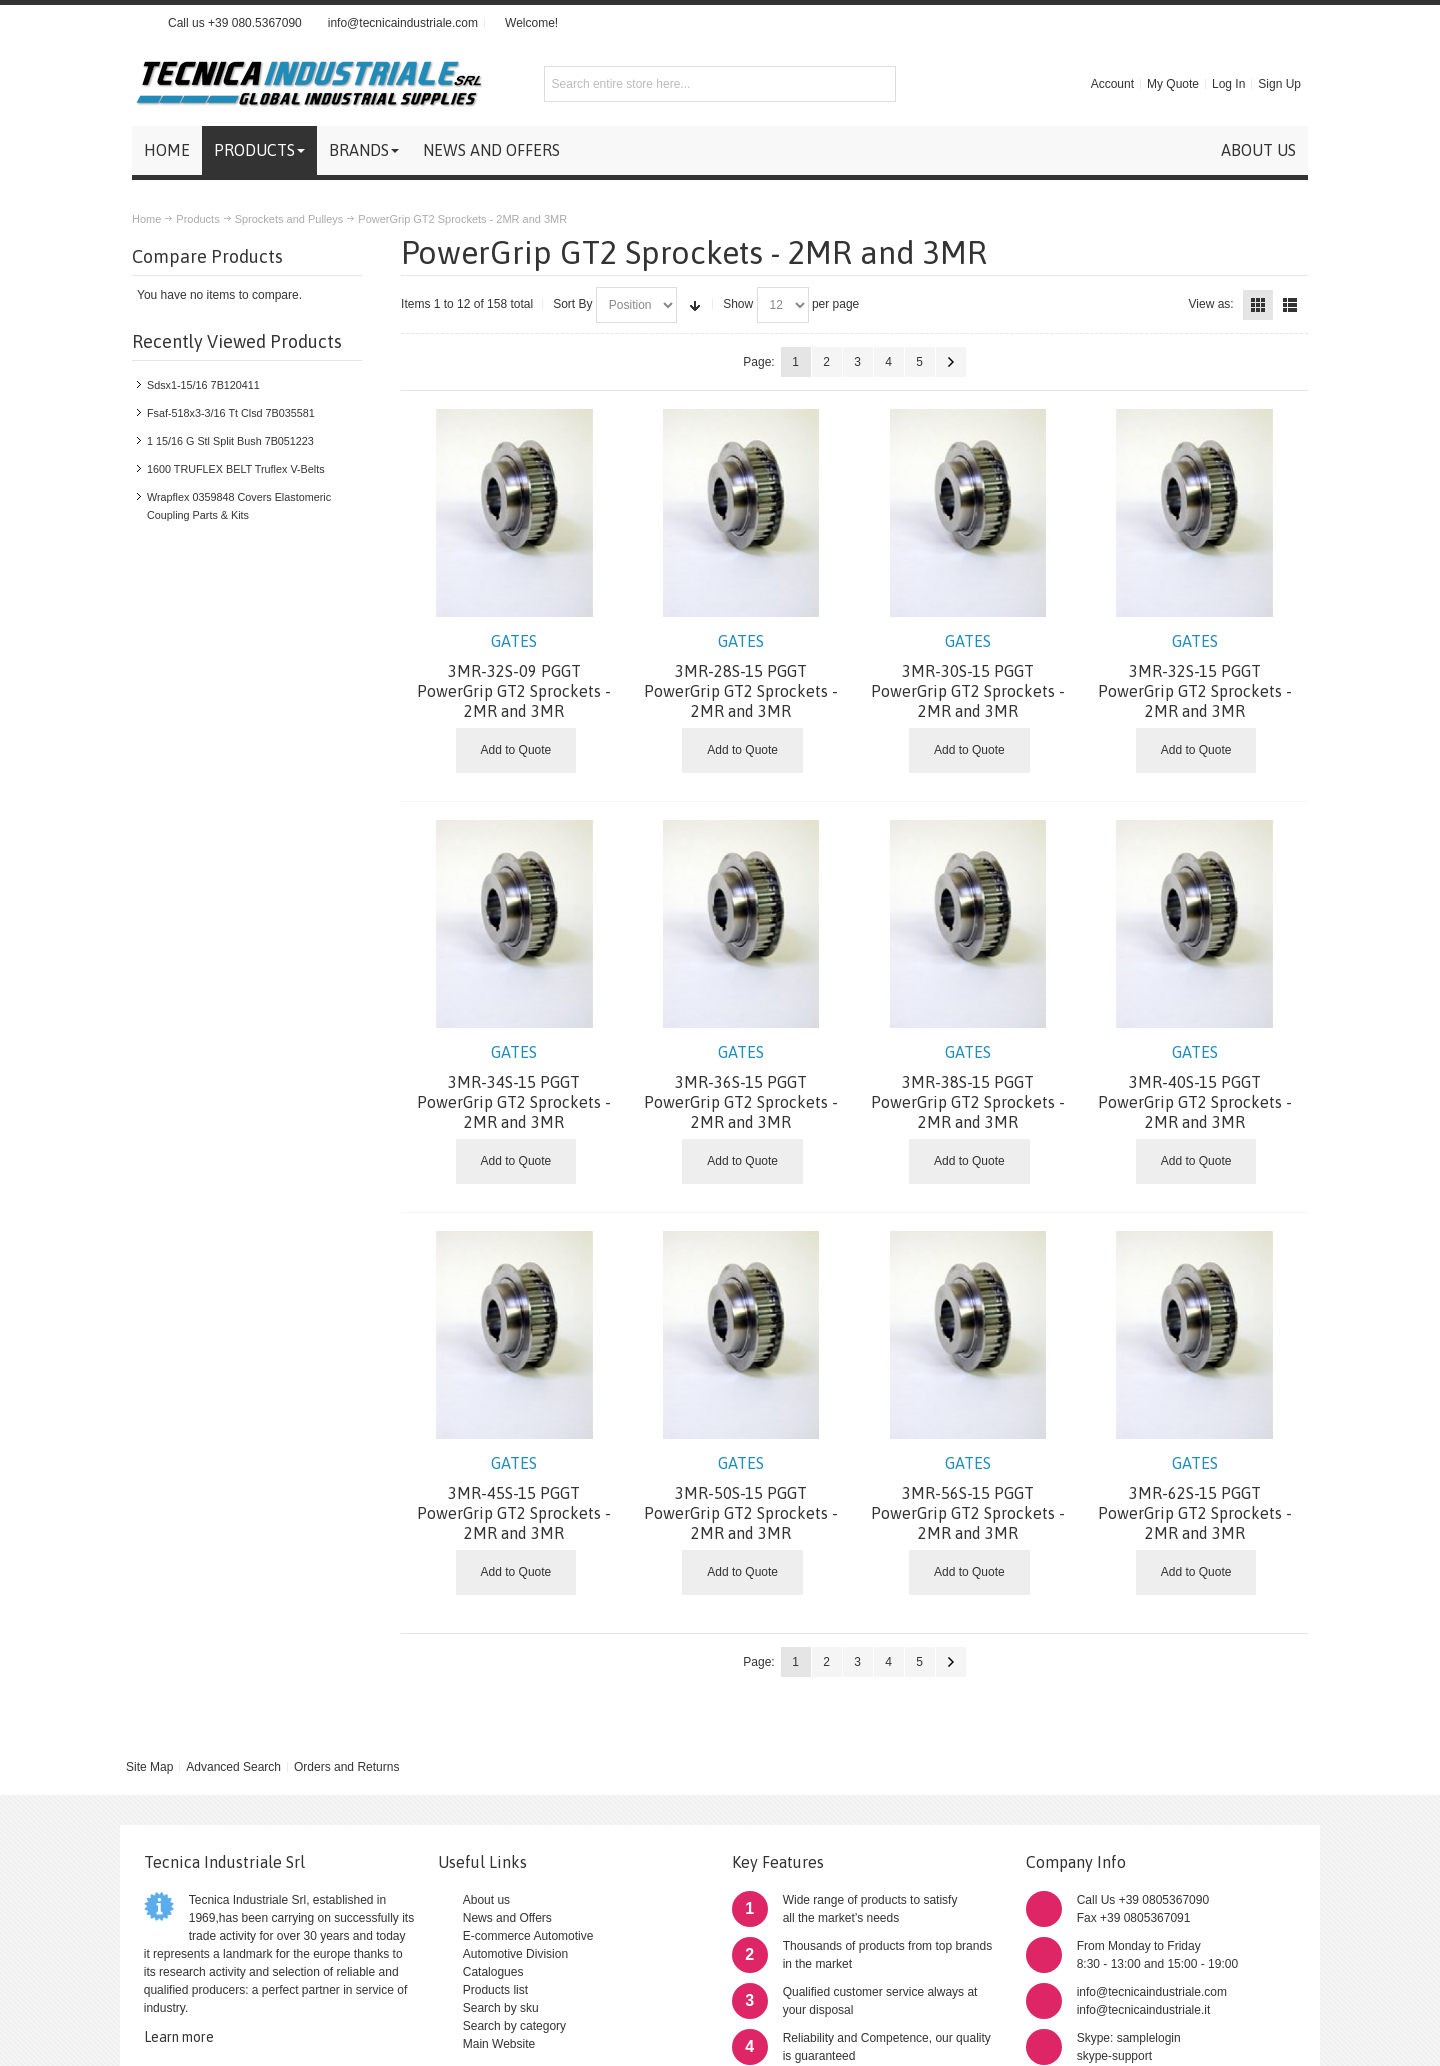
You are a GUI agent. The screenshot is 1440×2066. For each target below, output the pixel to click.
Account (1112, 84)
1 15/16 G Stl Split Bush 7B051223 (230, 441)
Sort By (572, 304)
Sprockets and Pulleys (289, 219)
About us (486, 1900)
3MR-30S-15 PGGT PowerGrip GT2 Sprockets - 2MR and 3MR (968, 676)
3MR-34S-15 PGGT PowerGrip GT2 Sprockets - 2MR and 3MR (514, 1087)
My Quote (1173, 84)
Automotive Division (515, 1954)
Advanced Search (233, 1767)
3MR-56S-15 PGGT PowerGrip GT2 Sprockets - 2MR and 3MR (968, 1498)
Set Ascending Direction (695, 305)
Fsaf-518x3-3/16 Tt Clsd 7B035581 (231, 413)
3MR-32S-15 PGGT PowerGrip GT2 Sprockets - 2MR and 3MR (1194, 676)
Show (738, 304)
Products (197, 219)
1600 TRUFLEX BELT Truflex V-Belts (236, 469)
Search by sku (501, 2008)
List (1290, 305)
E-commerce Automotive (528, 1936)
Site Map (149, 1767)
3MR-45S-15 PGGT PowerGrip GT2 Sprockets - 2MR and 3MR (514, 1498)
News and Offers (507, 1918)
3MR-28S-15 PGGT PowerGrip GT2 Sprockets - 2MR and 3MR (741, 676)
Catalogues (493, 1972)
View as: (1211, 304)
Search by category (514, 2026)
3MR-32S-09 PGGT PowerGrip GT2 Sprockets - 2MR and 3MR (514, 676)
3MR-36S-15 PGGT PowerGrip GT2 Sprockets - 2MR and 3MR (741, 1087)
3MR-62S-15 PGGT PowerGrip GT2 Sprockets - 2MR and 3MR (1194, 1498)
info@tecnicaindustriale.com (403, 23)
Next (951, 362)
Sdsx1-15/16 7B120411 (203, 385)
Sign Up (1279, 84)
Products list (495, 1990)
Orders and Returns (346, 1767)
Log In (1228, 84)
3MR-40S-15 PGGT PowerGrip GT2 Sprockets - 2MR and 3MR (1194, 1087)
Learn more (179, 2037)
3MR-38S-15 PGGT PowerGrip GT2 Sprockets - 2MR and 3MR (968, 1087)
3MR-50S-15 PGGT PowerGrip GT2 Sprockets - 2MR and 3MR (741, 1498)
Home (146, 219)
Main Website (499, 2044)
